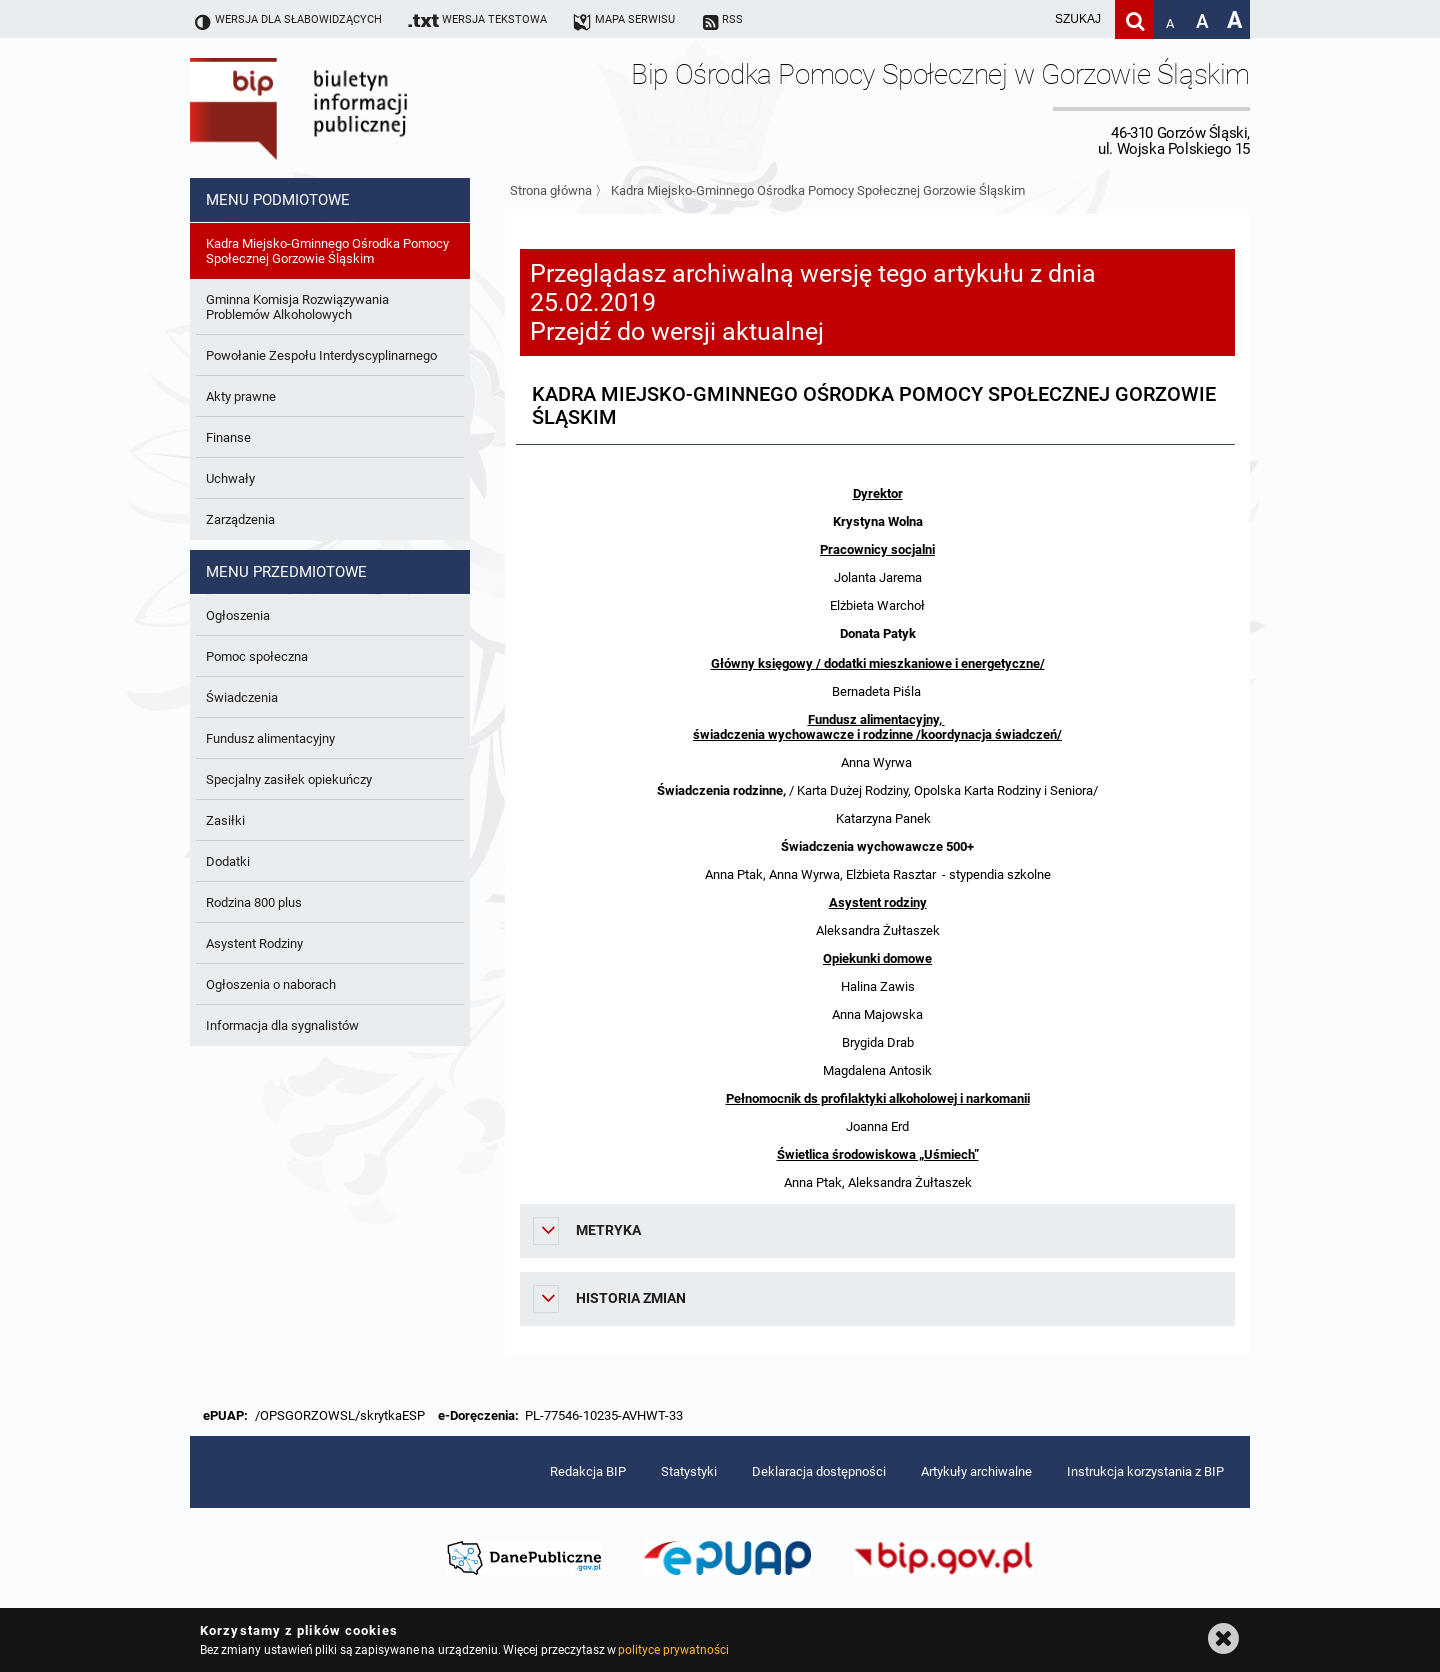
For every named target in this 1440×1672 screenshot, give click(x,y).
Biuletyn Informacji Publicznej (355, 108)
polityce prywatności (673, 1650)
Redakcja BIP (588, 1471)
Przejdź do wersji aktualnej (677, 331)
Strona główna (551, 190)
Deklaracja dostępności (819, 1471)
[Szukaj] (1134, 19)
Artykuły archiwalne (976, 1471)
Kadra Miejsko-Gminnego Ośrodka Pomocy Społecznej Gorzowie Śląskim (818, 190)
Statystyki (689, 1471)
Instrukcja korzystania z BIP (1145, 1471)
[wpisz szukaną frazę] (1028, 19)
